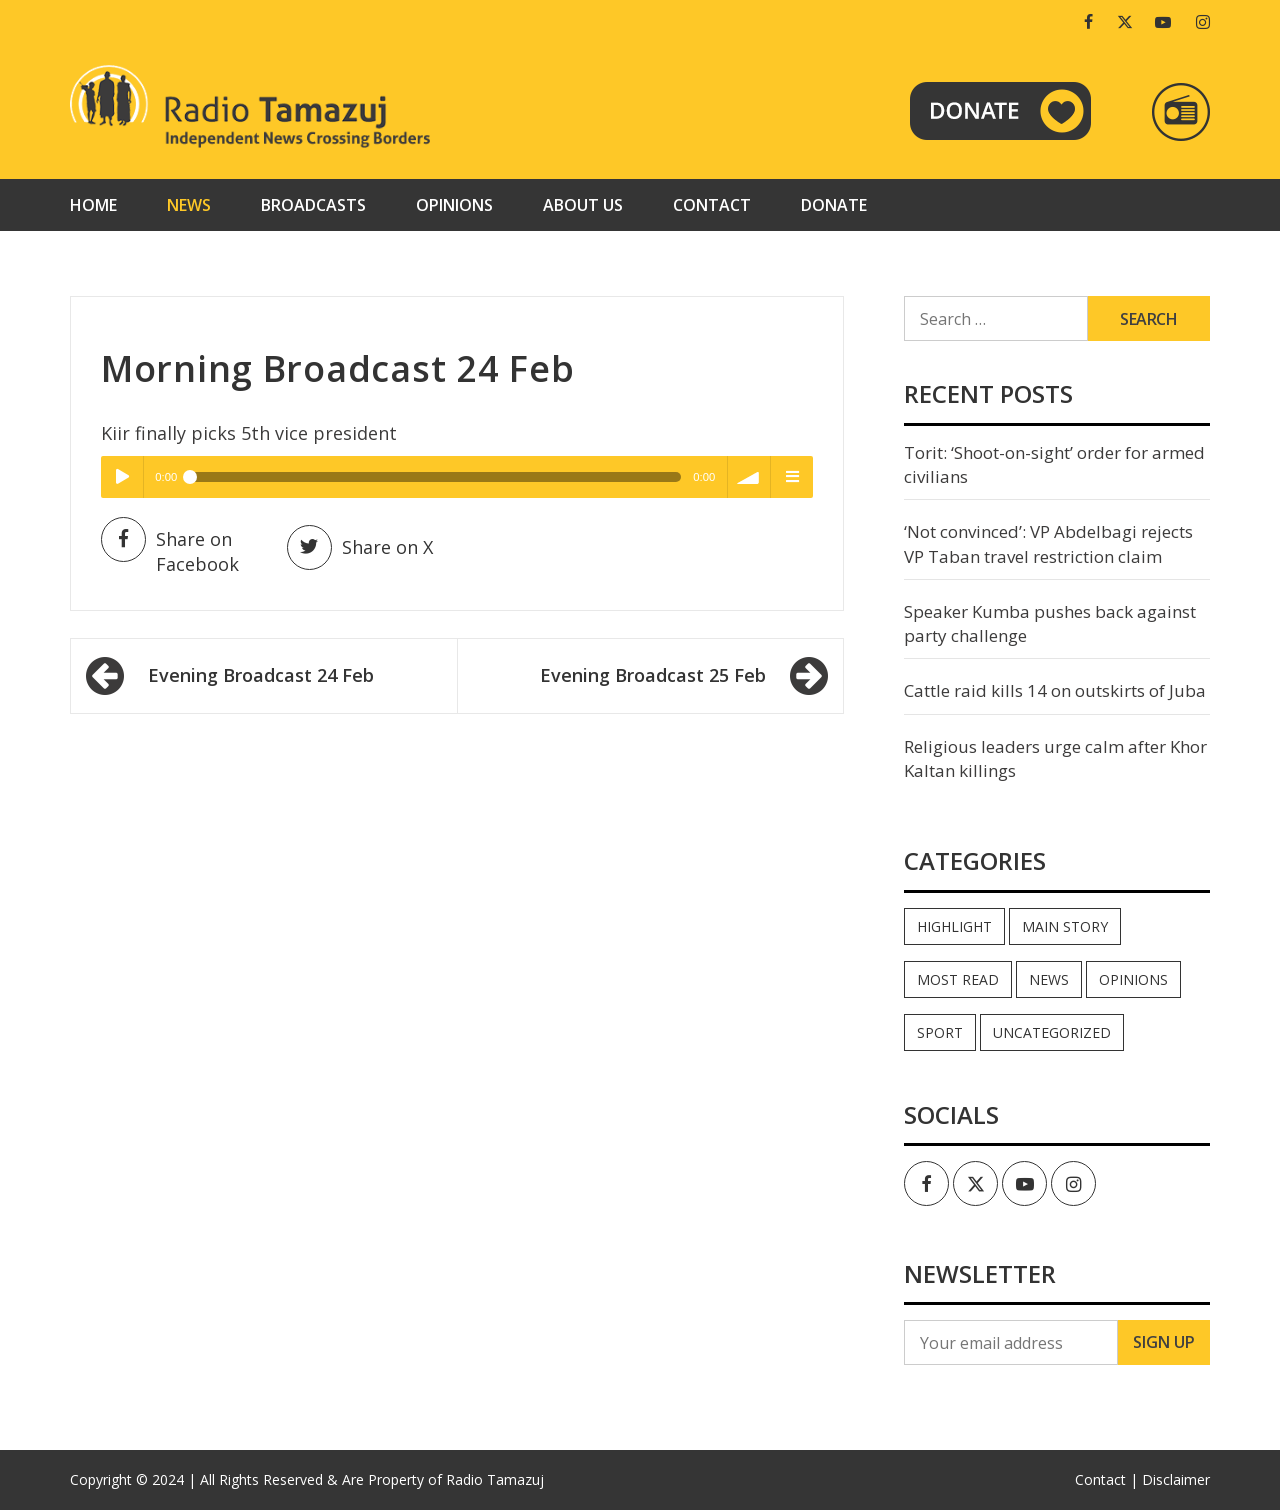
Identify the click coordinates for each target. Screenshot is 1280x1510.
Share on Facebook (170, 551)
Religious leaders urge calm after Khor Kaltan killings (1055, 758)
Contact (712, 205)
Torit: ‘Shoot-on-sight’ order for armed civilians (1054, 464)
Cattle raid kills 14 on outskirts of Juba (1055, 690)
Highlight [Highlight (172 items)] (954, 926)
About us (583, 205)
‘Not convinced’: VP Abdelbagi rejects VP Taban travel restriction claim (1048, 543)
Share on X (360, 547)
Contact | (1106, 1479)
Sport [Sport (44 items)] (940, 1032)
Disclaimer (1176, 1479)
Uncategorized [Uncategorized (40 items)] (1052, 1032)
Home (93, 205)
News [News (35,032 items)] (1049, 979)
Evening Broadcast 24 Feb (261, 675)
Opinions (454, 205)
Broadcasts (313, 205)
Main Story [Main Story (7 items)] (1065, 926)
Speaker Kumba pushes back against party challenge (1050, 623)
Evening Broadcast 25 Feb (653, 675)
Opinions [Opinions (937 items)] (1133, 979)
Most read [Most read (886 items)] (958, 979)
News (189, 205)
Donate (834, 205)
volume (749, 477)
